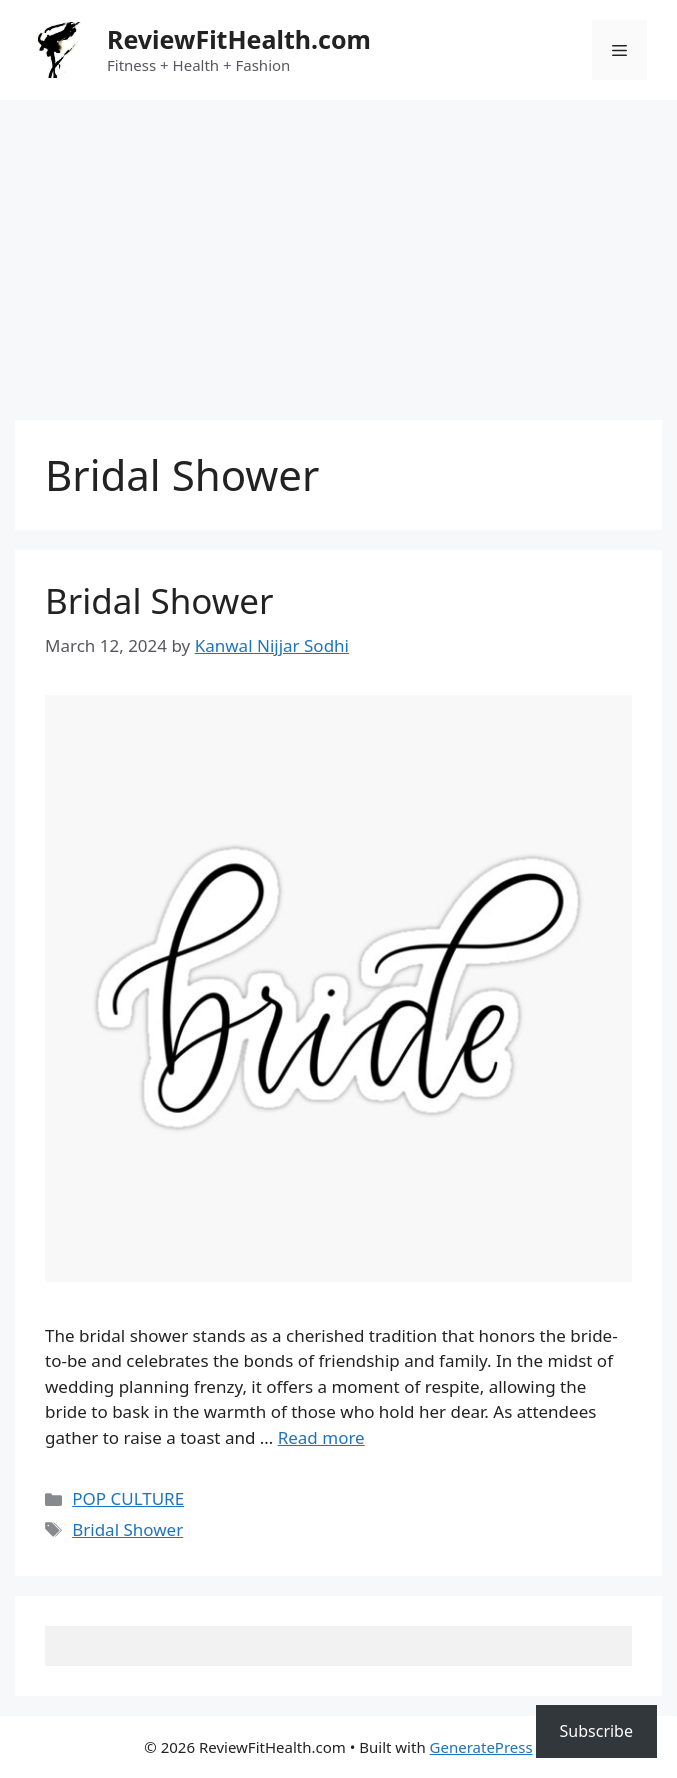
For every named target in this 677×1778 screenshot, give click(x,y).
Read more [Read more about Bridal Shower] (321, 1437)
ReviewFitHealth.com (239, 39)
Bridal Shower (159, 600)
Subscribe (596, 1731)
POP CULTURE (128, 1498)
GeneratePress (481, 1747)
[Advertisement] (338, 250)
